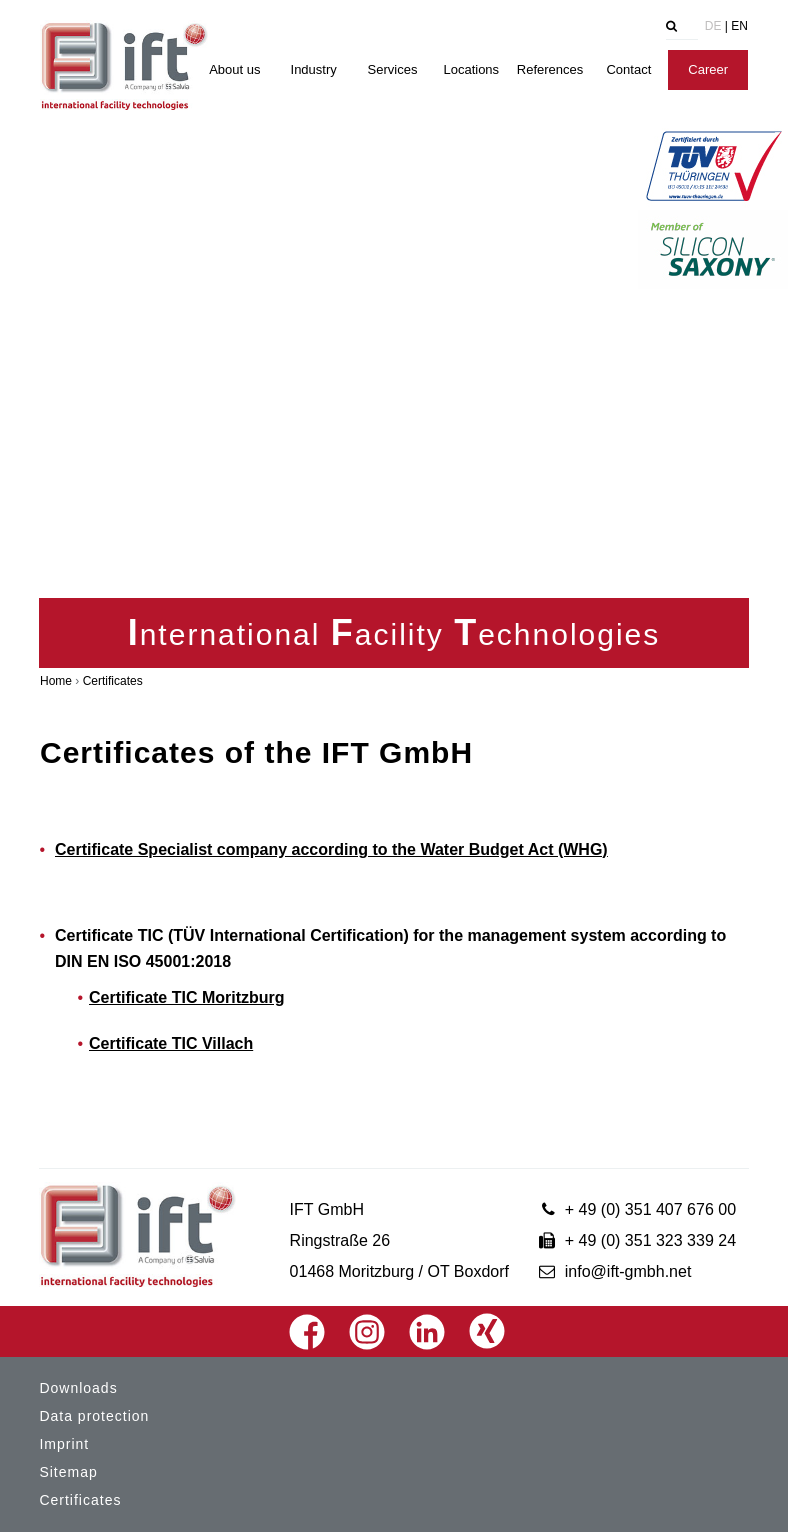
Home (56, 681)
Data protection (94, 1416)
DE (713, 26)
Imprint (64, 1444)
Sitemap (68, 1472)
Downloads (78, 1388)
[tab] (639, 27)
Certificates (113, 681)
